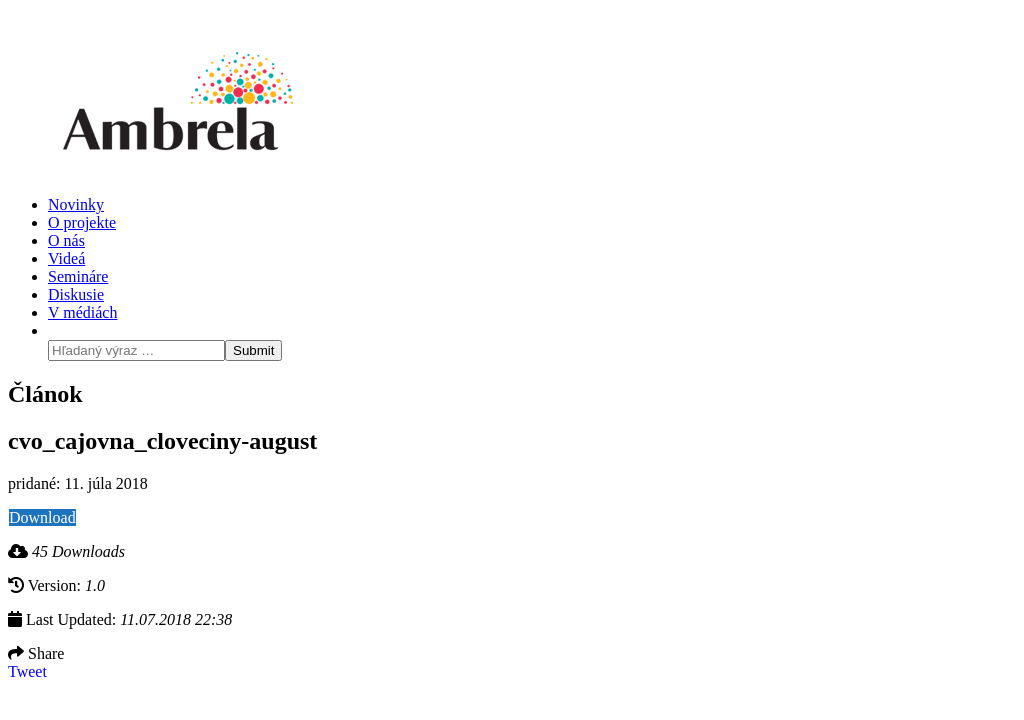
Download (42, 517)
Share (36, 653)
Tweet (27, 671)
